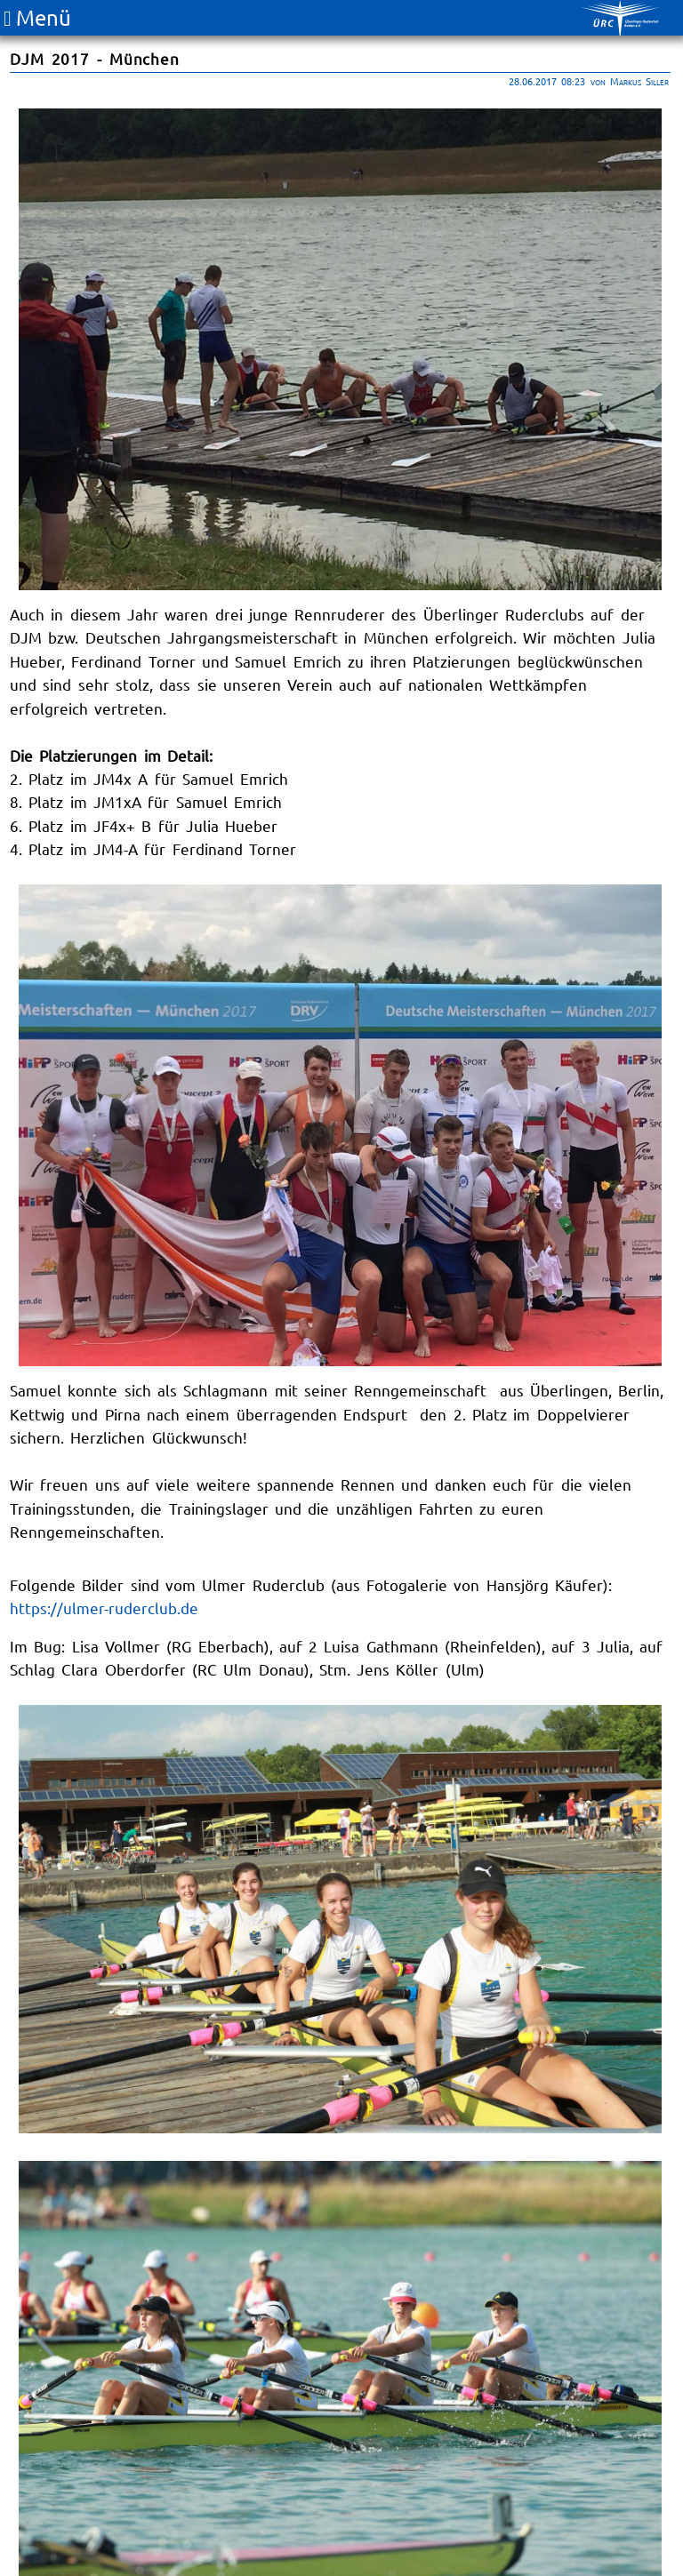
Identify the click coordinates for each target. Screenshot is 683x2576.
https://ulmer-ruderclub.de (104, 1607)
